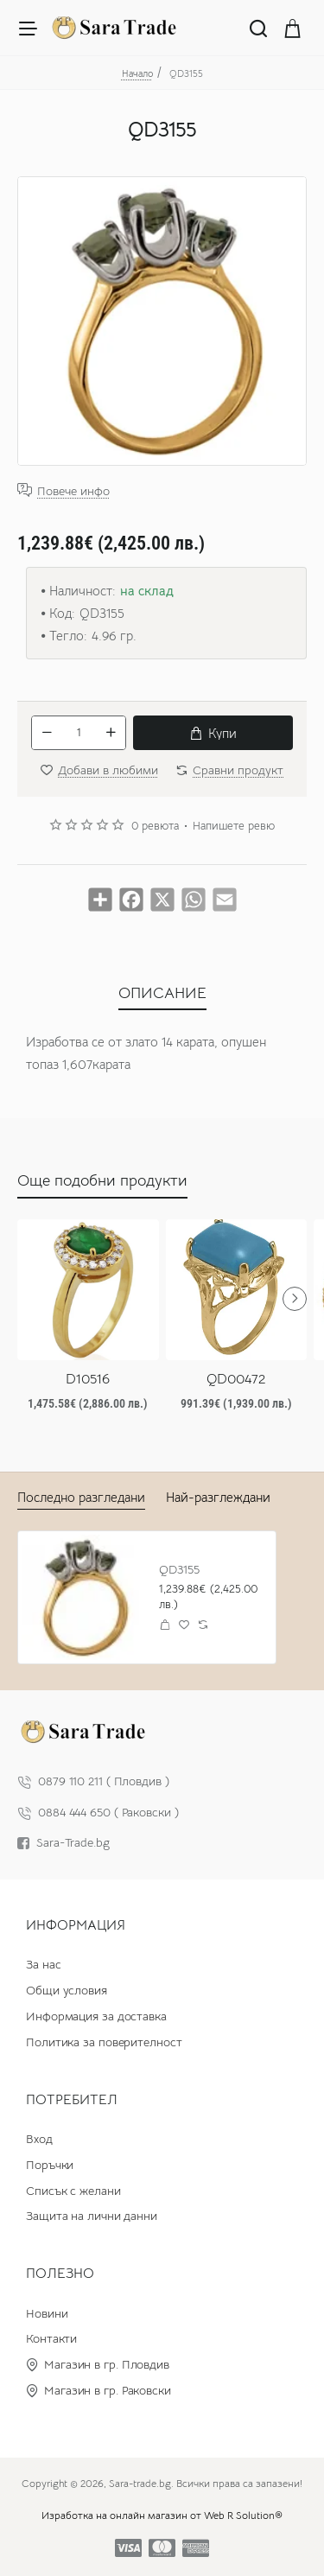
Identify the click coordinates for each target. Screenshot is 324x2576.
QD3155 (179, 1569)
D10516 (88, 1379)
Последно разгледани (81, 1497)
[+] (110, 732)
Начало (137, 73)
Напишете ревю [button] (234, 826)
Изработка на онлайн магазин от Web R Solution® (162, 2515)
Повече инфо (73, 490)
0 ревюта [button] (155, 826)
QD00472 (235, 1379)
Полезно (60, 2273)
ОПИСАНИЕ (162, 992)
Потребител (72, 2100)
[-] (46, 732)
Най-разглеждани (218, 1497)
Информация (75, 1925)
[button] (213, 733)
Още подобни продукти (102, 1180)
